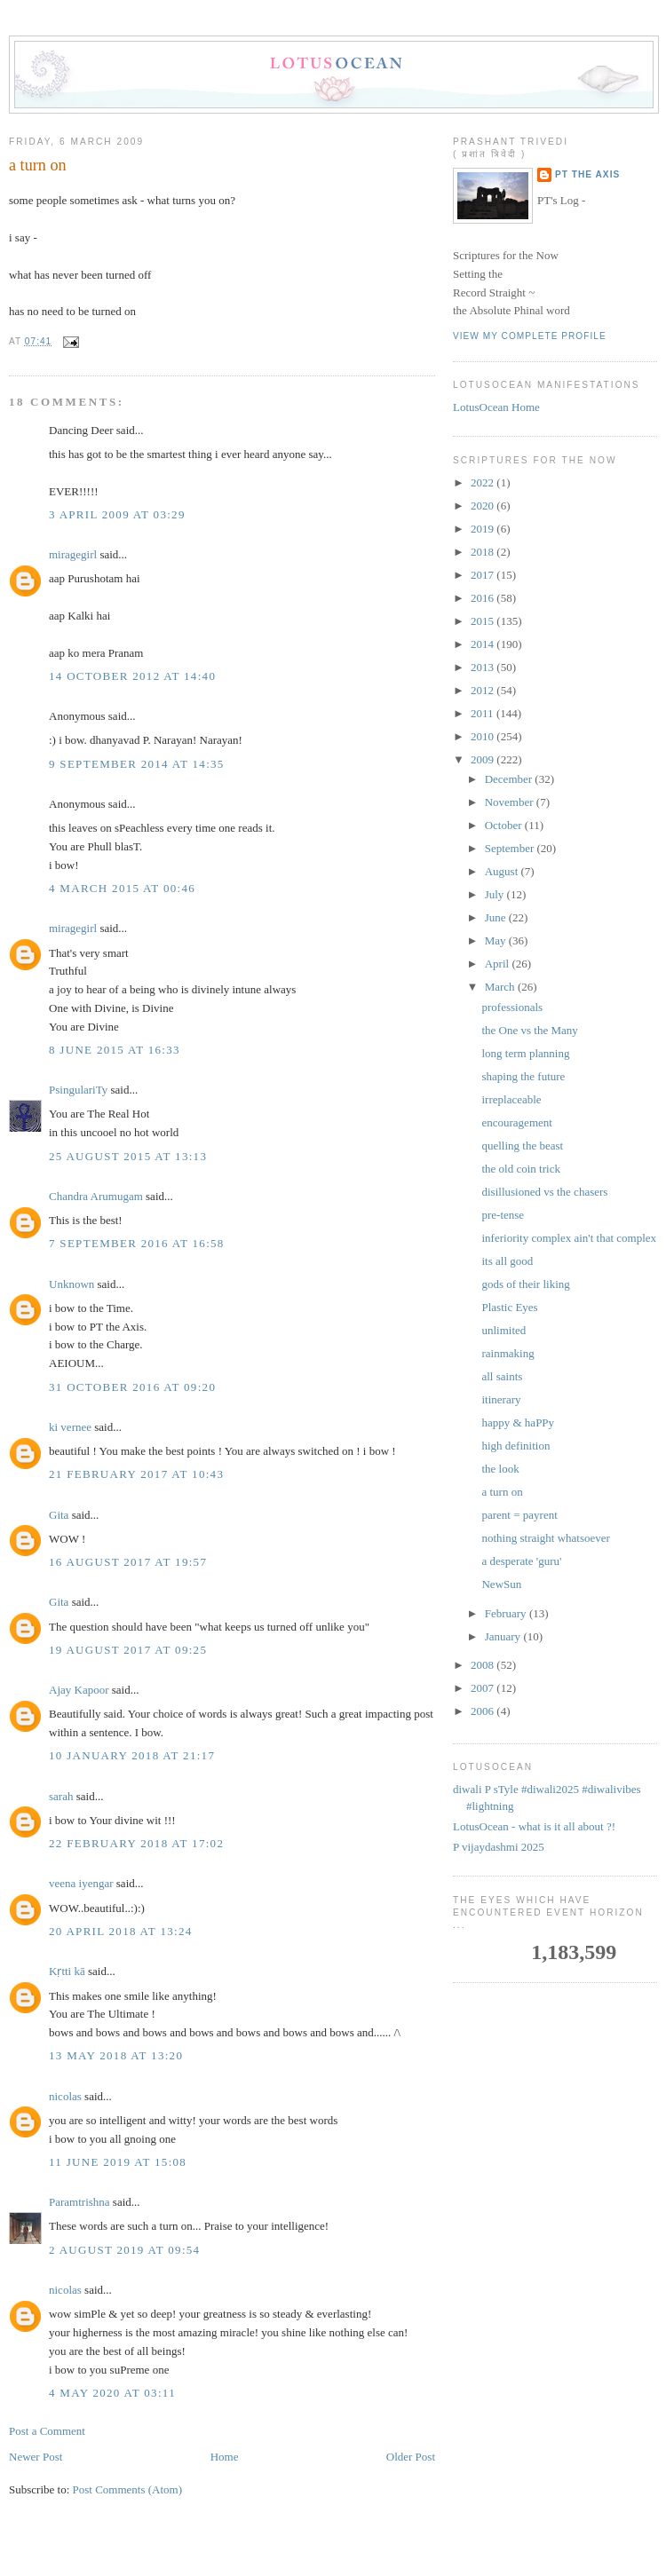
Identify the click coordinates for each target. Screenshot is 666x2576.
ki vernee (70, 1427)
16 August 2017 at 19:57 (128, 1562)
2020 (483, 505)
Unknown (71, 1284)
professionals (512, 1007)
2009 (483, 759)
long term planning (525, 1053)
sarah (61, 1796)
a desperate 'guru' (521, 1561)
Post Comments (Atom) (128, 2489)
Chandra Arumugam (96, 1196)
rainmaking (507, 1353)
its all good (507, 1261)
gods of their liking (525, 1284)
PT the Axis (587, 174)
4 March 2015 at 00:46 (122, 888)
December (510, 779)
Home (224, 2456)
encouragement (516, 1122)
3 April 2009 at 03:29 (117, 514)
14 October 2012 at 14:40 (132, 676)
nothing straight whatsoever (545, 1538)
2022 (483, 482)
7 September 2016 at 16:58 (137, 1243)
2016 (483, 597)
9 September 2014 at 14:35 (137, 763)
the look (500, 1468)
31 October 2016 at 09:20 (132, 1387)
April (498, 963)
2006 (483, 1711)
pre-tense (502, 1214)
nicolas (65, 2096)
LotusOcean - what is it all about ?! (534, 1826)
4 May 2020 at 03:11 (112, 2392)
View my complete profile (530, 336)
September (511, 848)
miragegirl (73, 554)
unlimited (503, 1330)
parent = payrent (519, 1514)
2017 (483, 574)
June (497, 917)
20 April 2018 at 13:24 (121, 1931)
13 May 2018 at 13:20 (116, 2055)
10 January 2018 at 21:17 (132, 1755)
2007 (483, 1688)
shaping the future (523, 1076)
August (503, 871)
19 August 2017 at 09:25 (128, 1649)
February (507, 1613)
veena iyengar (81, 1883)
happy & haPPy (517, 1422)
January (504, 1636)
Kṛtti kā (67, 1971)
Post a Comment (47, 2431)
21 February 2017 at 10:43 (136, 1474)
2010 (483, 736)
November (510, 802)
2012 (483, 690)
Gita (58, 1514)
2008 (483, 1664)
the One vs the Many (529, 1030)
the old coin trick (520, 1168)
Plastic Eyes (509, 1307)
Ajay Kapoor (79, 1689)
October (505, 825)
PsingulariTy (78, 1089)
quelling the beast (522, 1145)
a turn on (38, 165)
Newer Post (35, 2456)
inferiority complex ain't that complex (568, 1238)
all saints (501, 1376)
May (497, 940)
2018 (483, 551)
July (496, 894)
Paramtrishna (79, 2202)
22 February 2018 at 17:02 (136, 1843)
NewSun (501, 1584)
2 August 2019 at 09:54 (124, 2249)
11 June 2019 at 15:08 (117, 2162)
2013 (483, 667)
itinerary (500, 1399)
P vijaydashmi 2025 (498, 1846)
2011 (483, 713)
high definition (515, 1445)
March (501, 986)
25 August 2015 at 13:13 (128, 1156)
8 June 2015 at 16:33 (114, 1049)
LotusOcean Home (496, 407)
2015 (483, 621)
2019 (483, 528)
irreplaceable (511, 1099)
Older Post (410, 2456)
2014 (483, 644)
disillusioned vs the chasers (544, 1191)
